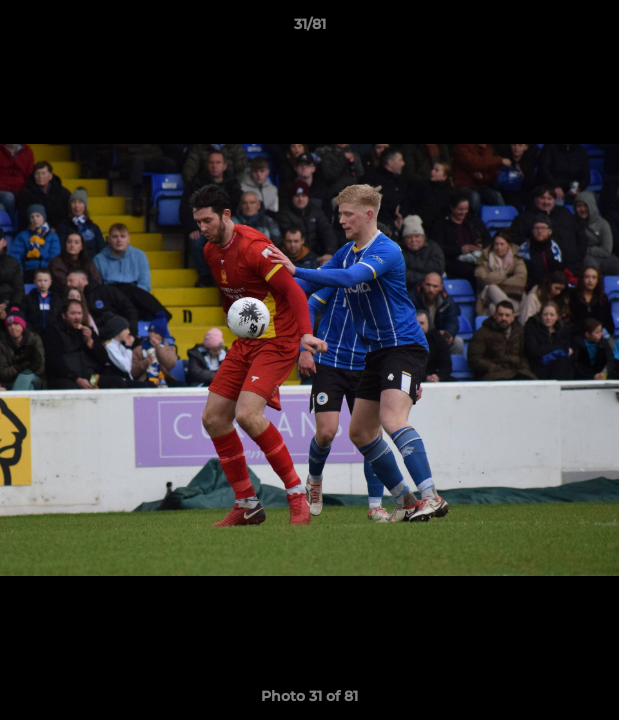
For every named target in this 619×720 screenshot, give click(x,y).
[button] (595, 29)
